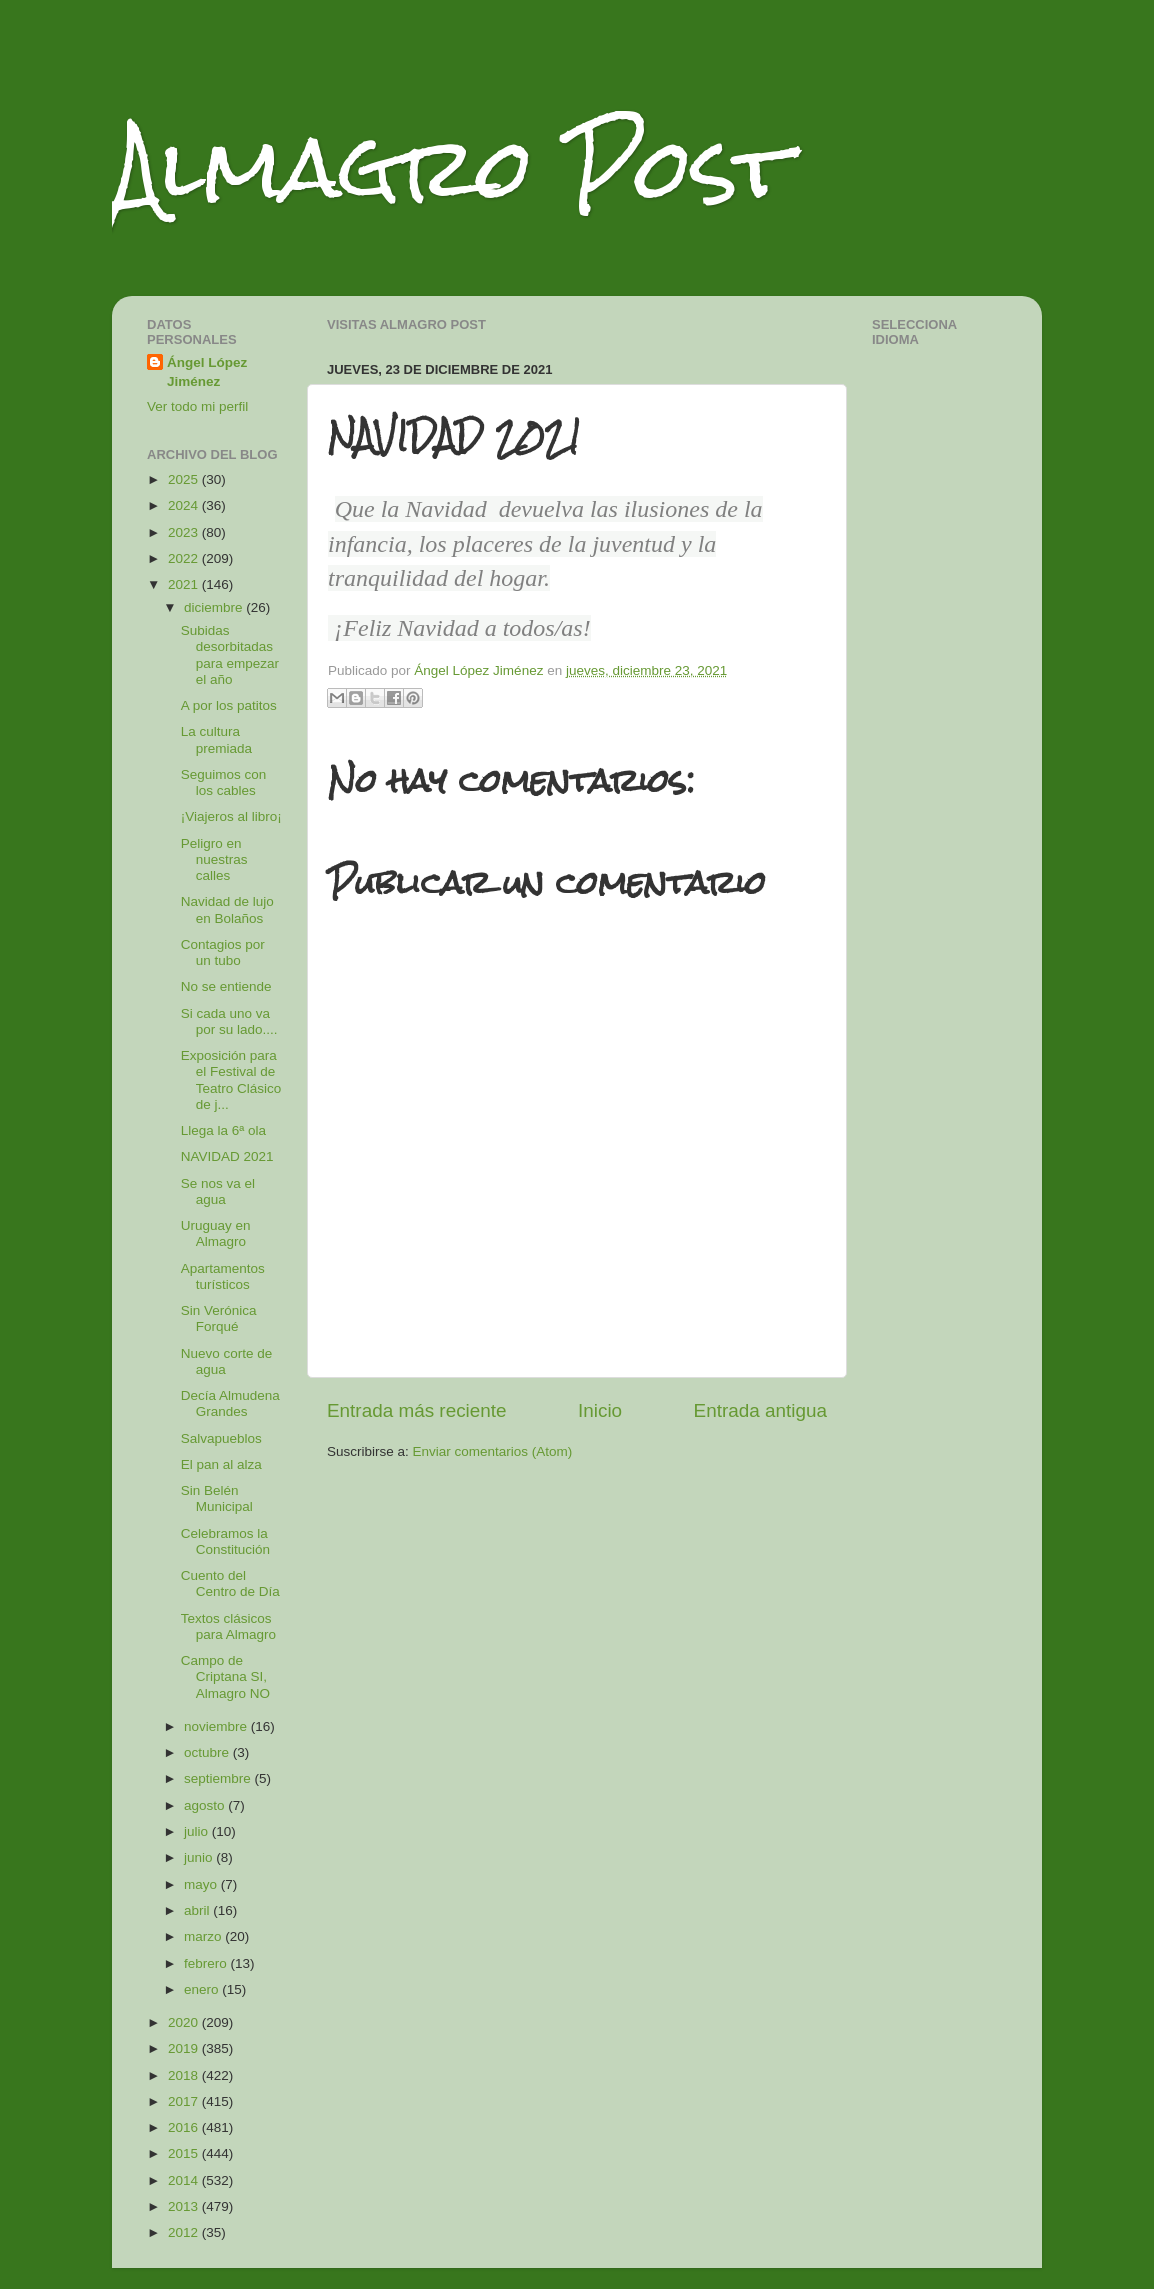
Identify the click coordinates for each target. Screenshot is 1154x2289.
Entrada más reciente (417, 1410)
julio (198, 1831)
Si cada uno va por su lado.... (229, 1021)
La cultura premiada (216, 739)
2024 (185, 505)
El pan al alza (221, 1464)
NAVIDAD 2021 (227, 1156)
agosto (206, 1805)
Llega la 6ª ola (223, 1130)
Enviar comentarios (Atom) (493, 1451)
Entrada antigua (760, 1410)
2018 (185, 2075)
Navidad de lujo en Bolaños (227, 909)
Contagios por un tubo (223, 952)
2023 (185, 532)
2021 (185, 584)
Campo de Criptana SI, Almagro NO (225, 1676)
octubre (208, 1752)
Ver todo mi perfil (197, 406)
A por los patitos (229, 705)
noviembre (217, 1726)
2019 (185, 2048)
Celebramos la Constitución (225, 1541)
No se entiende (226, 986)
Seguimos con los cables (224, 782)
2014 (185, 2180)
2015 (185, 2153)
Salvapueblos (221, 1438)
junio (200, 1857)
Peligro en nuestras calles (214, 859)
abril (198, 1910)
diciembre (215, 607)
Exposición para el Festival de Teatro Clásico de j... (231, 1080)
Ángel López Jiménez (207, 372)
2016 (185, 2127)
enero (203, 1989)
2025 (185, 479)
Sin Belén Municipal (217, 1498)
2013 (185, 2206)
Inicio (600, 1410)
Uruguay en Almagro (216, 1233)
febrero (207, 1963)
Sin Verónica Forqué (219, 1318)
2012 (185, 2232)
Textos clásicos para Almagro (228, 1626)
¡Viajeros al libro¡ (231, 816)
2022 (185, 558)
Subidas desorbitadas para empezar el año (230, 655)
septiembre (219, 1778)
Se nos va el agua (218, 1191)
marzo (204, 1936)
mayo (202, 1884)
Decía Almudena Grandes (230, 1403)
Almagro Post (451, 167)
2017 (185, 2101)
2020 (185, 2022)
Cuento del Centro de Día (230, 1583)
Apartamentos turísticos (223, 1276)
